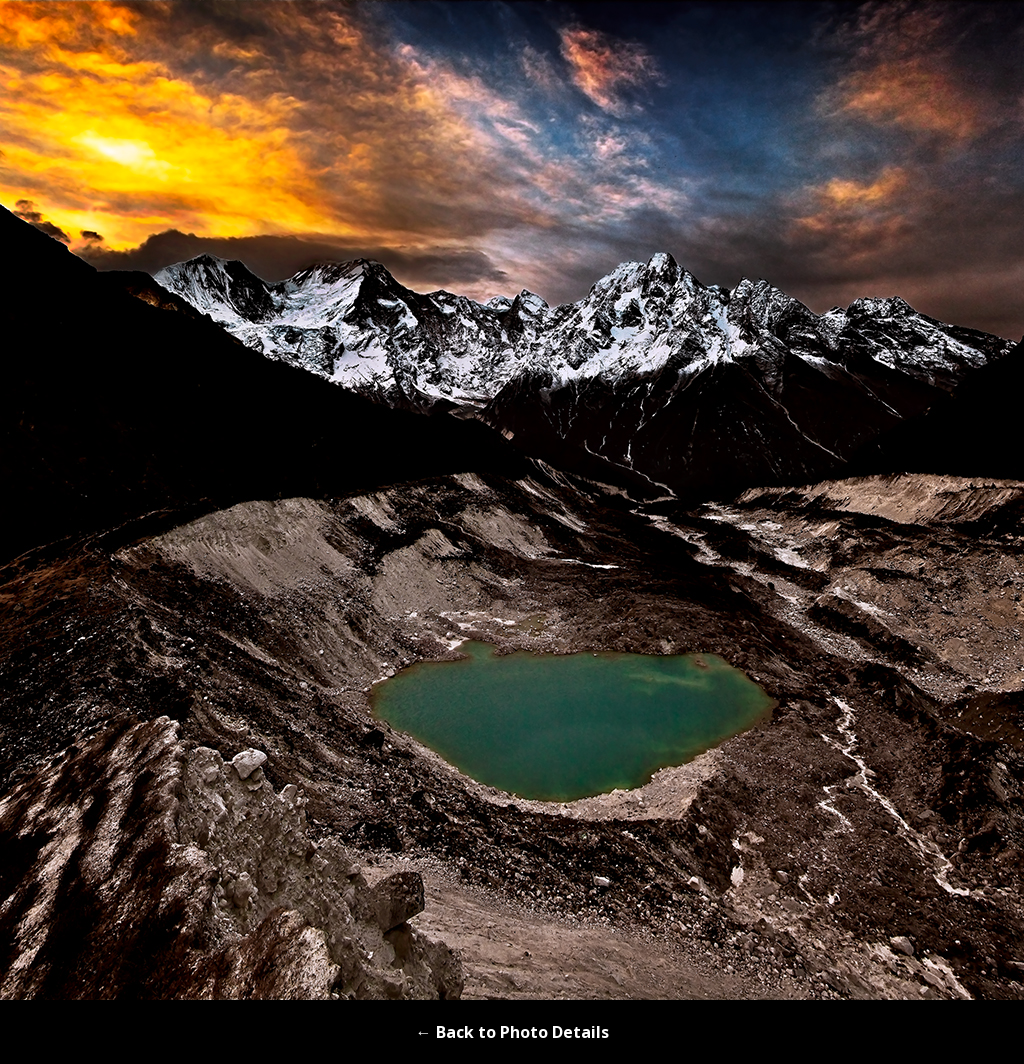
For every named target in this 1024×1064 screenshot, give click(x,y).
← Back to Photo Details (512, 1032)
